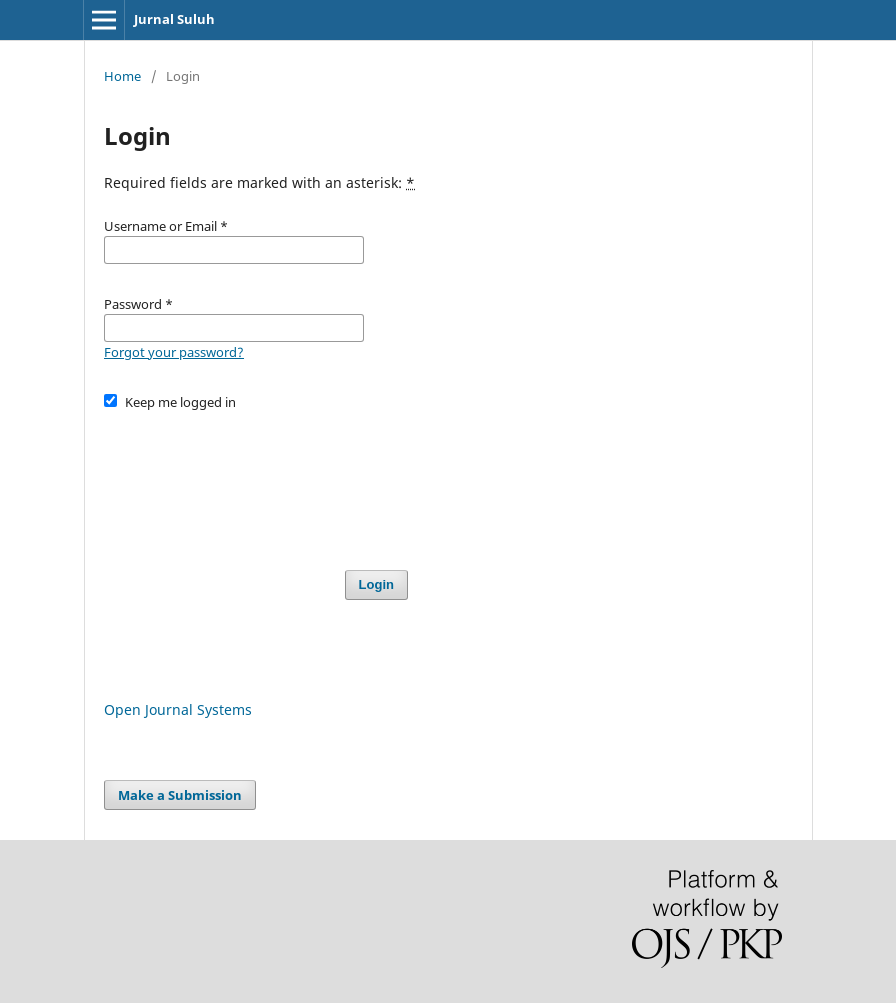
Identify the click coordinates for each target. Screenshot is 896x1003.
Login (376, 584)
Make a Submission (180, 795)
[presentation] (256, 481)
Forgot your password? (174, 352)
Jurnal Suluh (174, 19)
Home (122, 76)
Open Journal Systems (178, 709)
